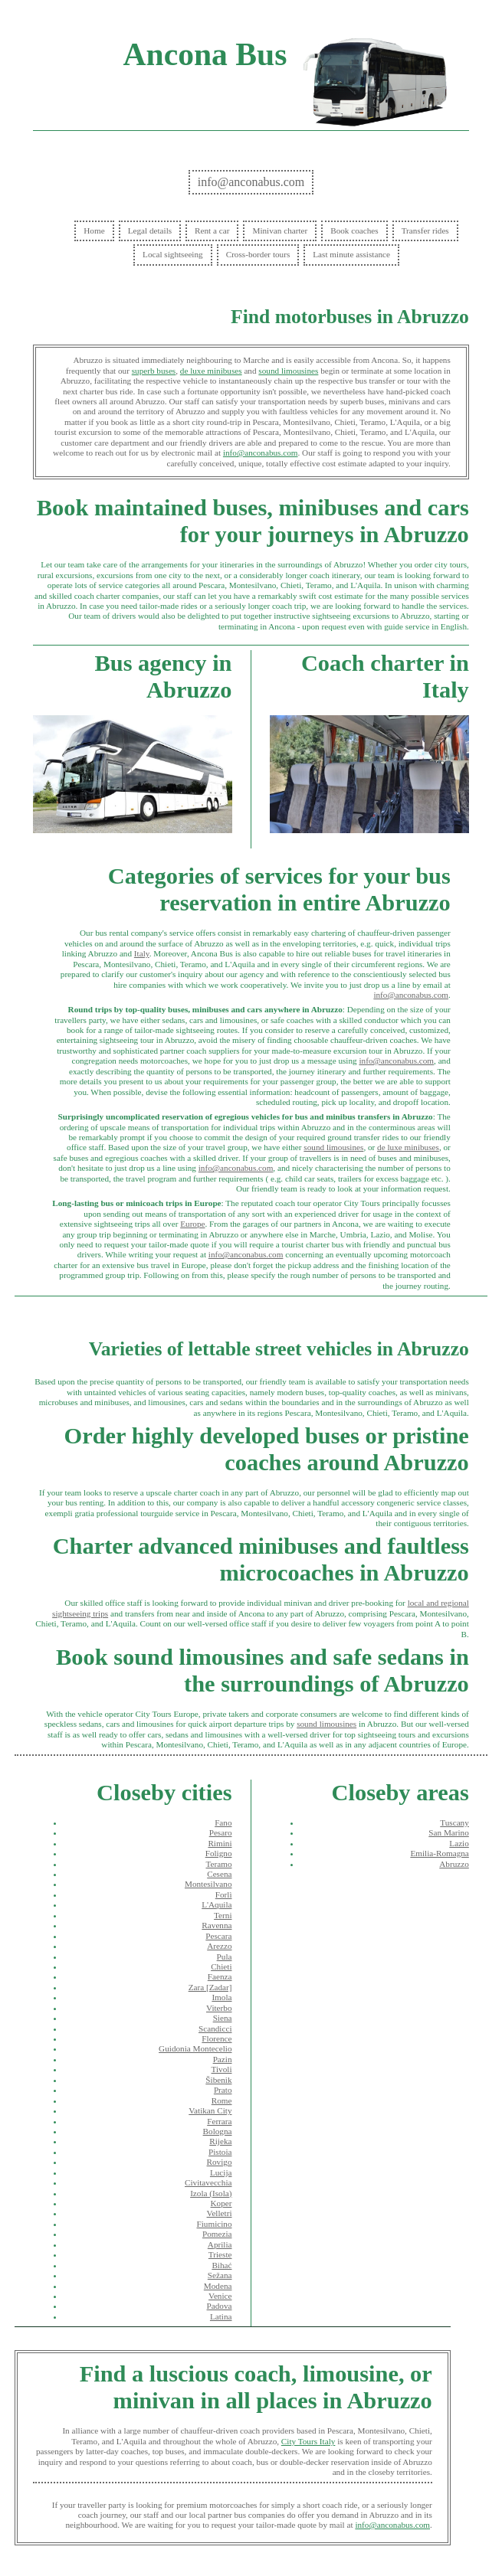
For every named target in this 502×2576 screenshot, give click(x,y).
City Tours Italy (308, 2441)
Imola (221, 1997)
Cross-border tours (258, 254)
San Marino (448, 1832)
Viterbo (219, 2007)
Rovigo (219, 2161)
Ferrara (219, 2121)
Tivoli (222, 2069)
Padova (219, 2305)
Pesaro (220, 1832)
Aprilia (220, 2244)
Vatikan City (210, 2110)
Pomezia (217, 2233)
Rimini (219, 1843)
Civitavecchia (208, 2182)
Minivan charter (279, 230)
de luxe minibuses (211, 370)
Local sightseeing (173, 254)
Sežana (220, 2275)
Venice (219, 2295)
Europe (192, 1223)
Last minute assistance (351, 254)
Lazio (458, 1843)
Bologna (217, 2131)
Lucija (221, 2172)
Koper (221, 2203)
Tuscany (454, 1822)
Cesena (219, 1873)
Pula (224, 1956)
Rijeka (220, 2141)
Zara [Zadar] (210, 1987)
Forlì (223, 1894)
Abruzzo (454, 1863)
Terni (222, 1915)
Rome (222, 2100)
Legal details (150, 230)
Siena (222, 2017)
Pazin (222, 2059)
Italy (141, 953)
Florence (216, 2038)
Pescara (218, 1935)
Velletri (219, 2213)
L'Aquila (216, 1904)
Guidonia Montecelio (195, 2048)
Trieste (220, 2254)
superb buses (154, 370)
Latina (221, 2316)
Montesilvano (208, 1883)
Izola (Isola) (210, 2193)
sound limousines (288, 370)
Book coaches (354, 230)
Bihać (221, 2265)
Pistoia (219, 2151)
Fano (223, 1822)
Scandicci (215, 2028)
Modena (218, 2285)
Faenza (220, 1976)
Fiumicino (214, 2223)
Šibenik (218, 2079)
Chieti (221, 1966)
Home (94, 230)
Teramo (218, 1863)
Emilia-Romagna (439, 1853)
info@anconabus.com (251, 181)
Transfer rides (425, 230)
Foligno (218, 1853)
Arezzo (219, 1945)
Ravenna (216, 1925)
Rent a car (212, 230)
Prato (223, 2089)
